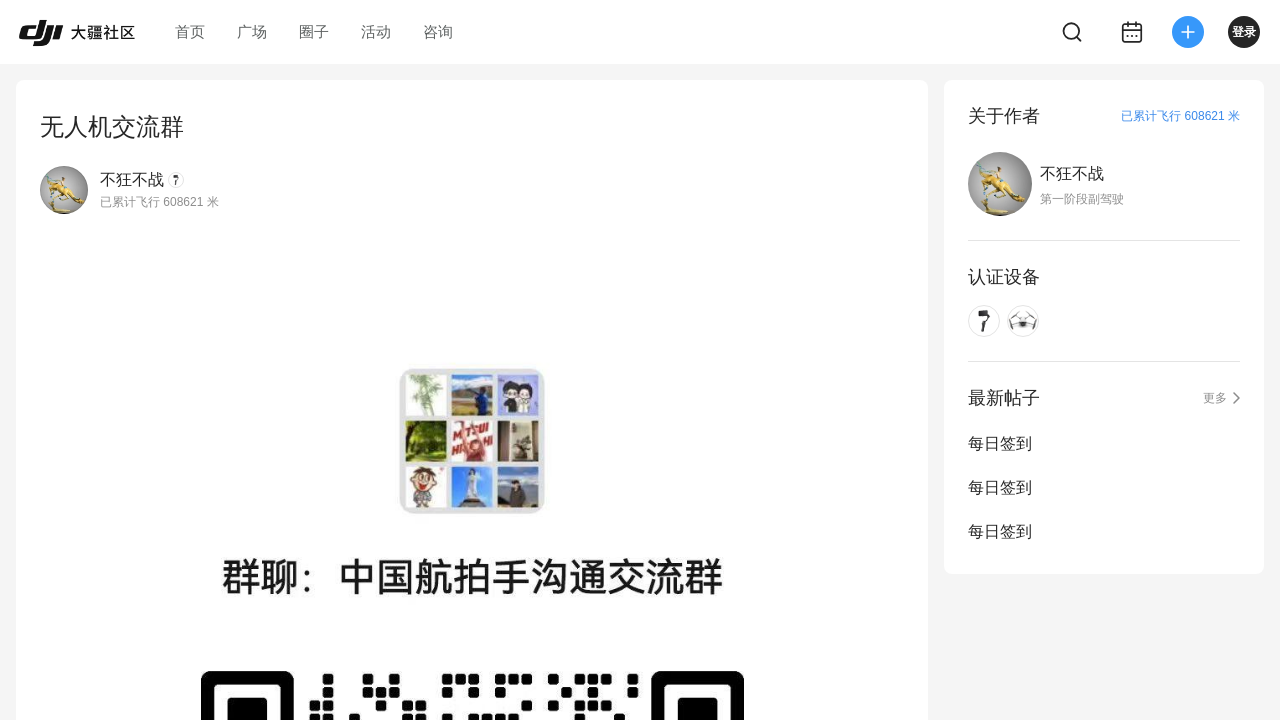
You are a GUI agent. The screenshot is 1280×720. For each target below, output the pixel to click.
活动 (376, 31)
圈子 (314, 31)
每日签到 (1000, 443)
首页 (190, 31)
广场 (252, 31)
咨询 (438, 31)
